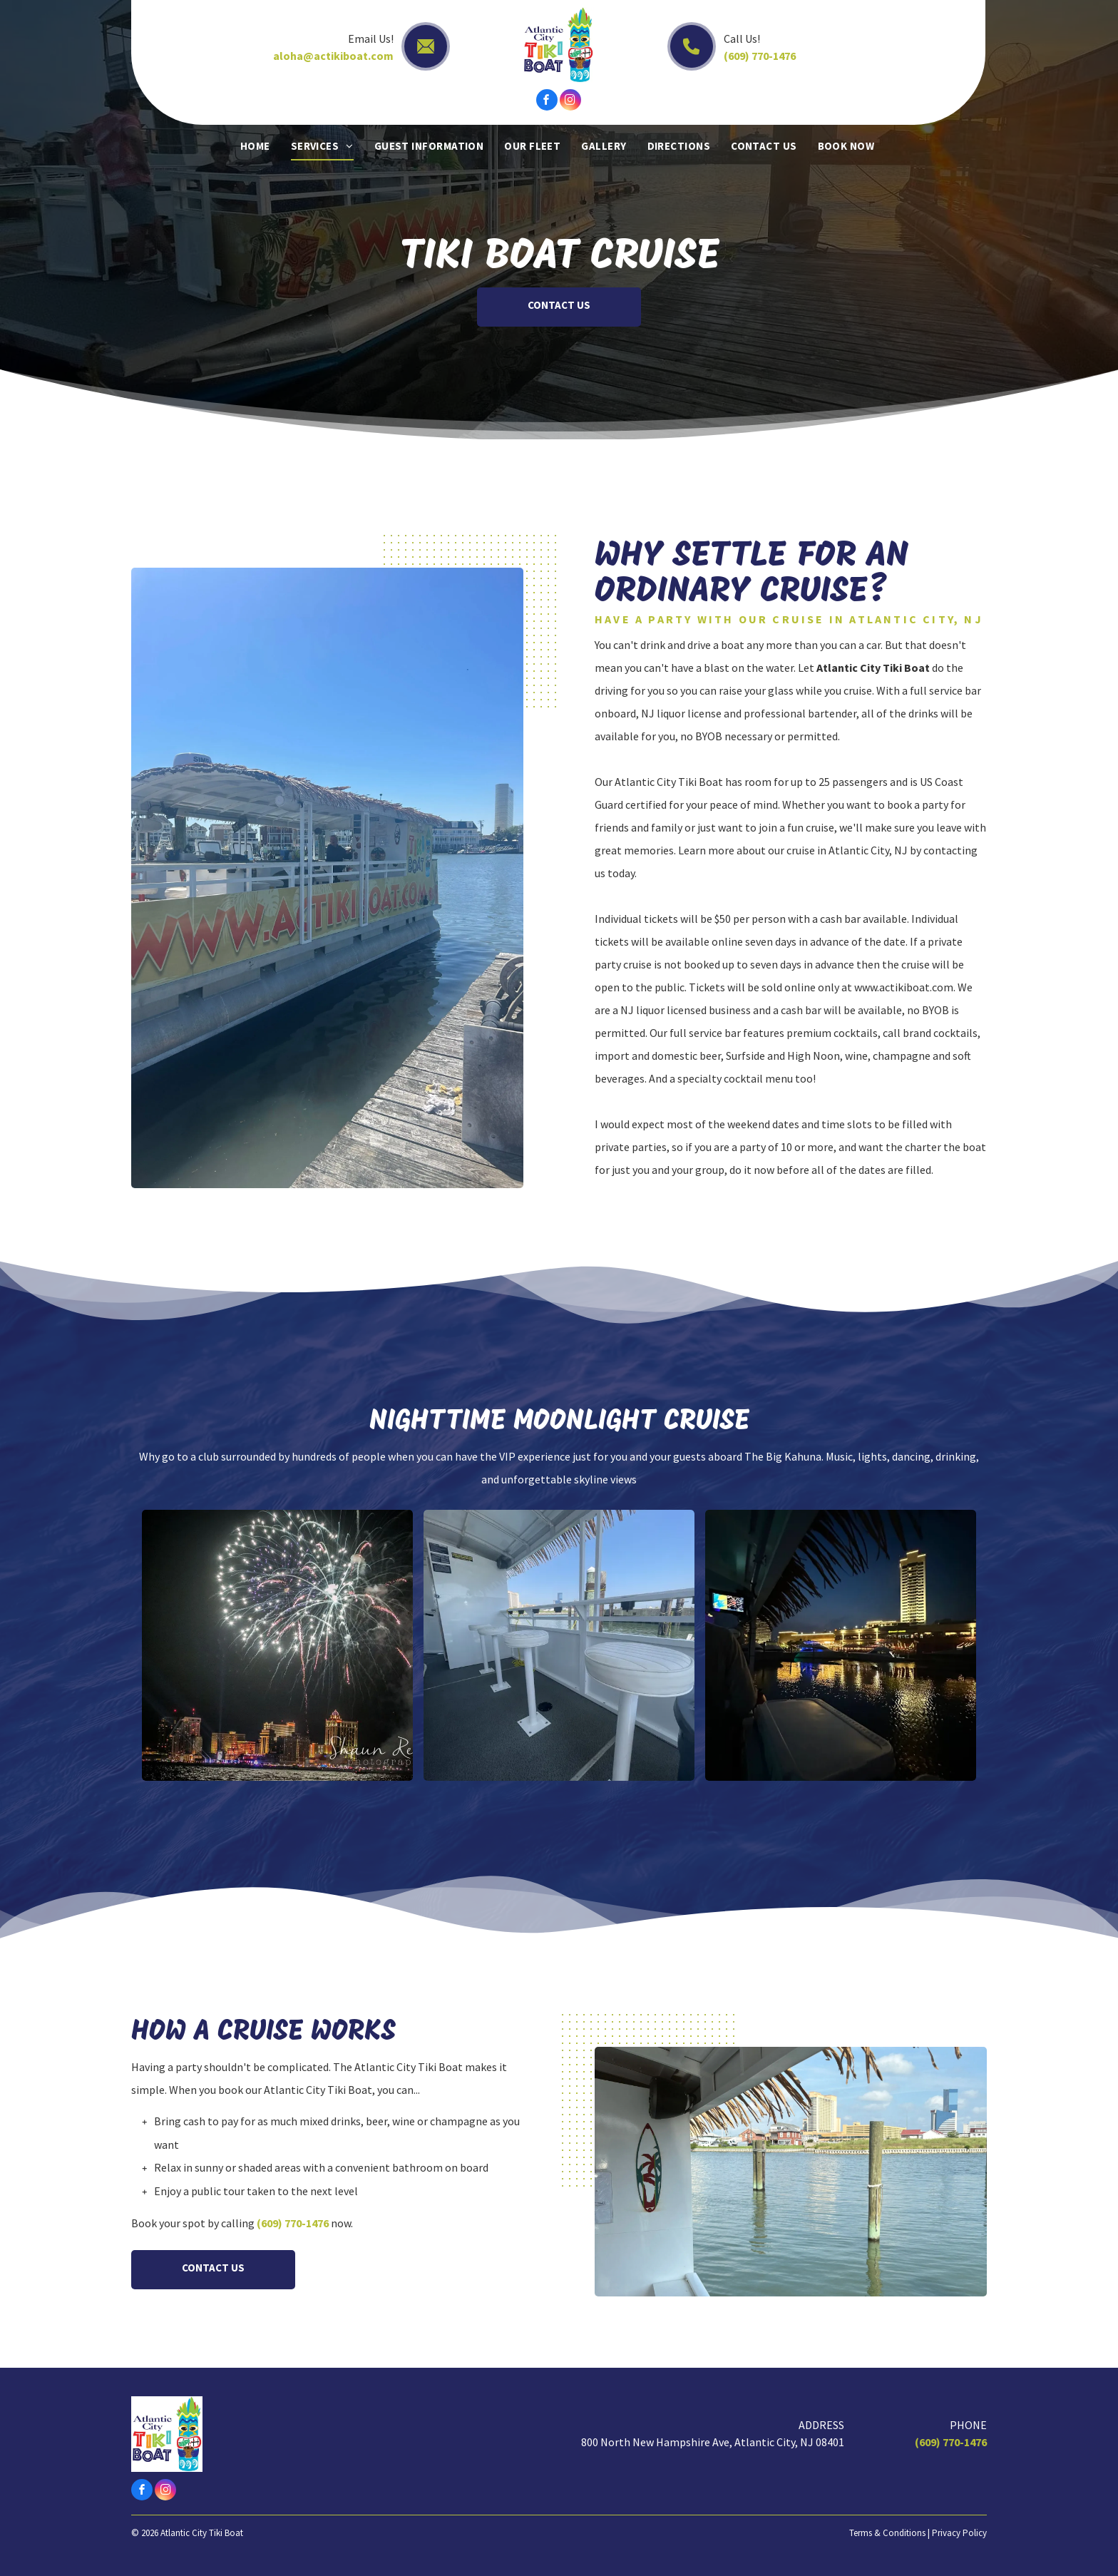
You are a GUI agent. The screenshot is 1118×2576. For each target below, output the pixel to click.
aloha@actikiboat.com (333, 55)
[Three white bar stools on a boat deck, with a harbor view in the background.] (559, 1645)
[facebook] (547, 101)
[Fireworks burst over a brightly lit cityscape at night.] (277, 1645)
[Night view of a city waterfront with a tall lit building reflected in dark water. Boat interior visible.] (840, 1645)
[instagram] (570, 101)
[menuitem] (257, 146)
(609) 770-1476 (760, 55)
